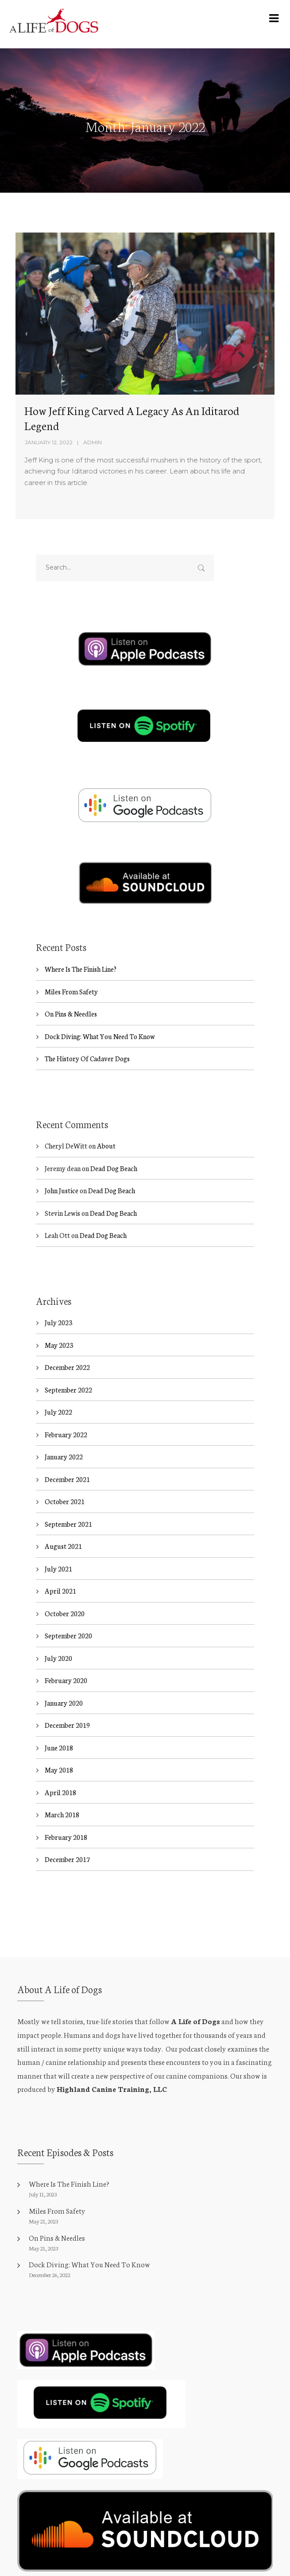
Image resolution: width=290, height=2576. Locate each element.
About (106, 1146)
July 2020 (58, 1658)
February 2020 (66, 1680)
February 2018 (66, 1837)
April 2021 (60, 1591)
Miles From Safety (71, 991)
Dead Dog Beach (113, 1168)
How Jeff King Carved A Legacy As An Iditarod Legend (132, 417)
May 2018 (59, 1770)
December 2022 (67, 1367)
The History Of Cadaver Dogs (87, 1058)
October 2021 (65, 1501)
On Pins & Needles (71, 1013)
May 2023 (59, 1345)
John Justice (61, 1190)
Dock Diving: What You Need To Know (100, 1036)
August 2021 (63, 1546)
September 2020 (68, 1636)
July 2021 (58, 1568)
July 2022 (58, 1412)
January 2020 (64, 1702)
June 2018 (59, 1747)
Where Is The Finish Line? (80, 969)
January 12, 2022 (49, 442)
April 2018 (60, 1792)
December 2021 (67, 1479)
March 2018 (62, 1814)
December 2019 (67, 1725)
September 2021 (68, 1524)
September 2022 (68, 1389)
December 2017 (67, 1859)
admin (92, 442)
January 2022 (64, 1457)
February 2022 (66, 1434)
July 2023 (58, 1322)
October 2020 (65, 1613)
